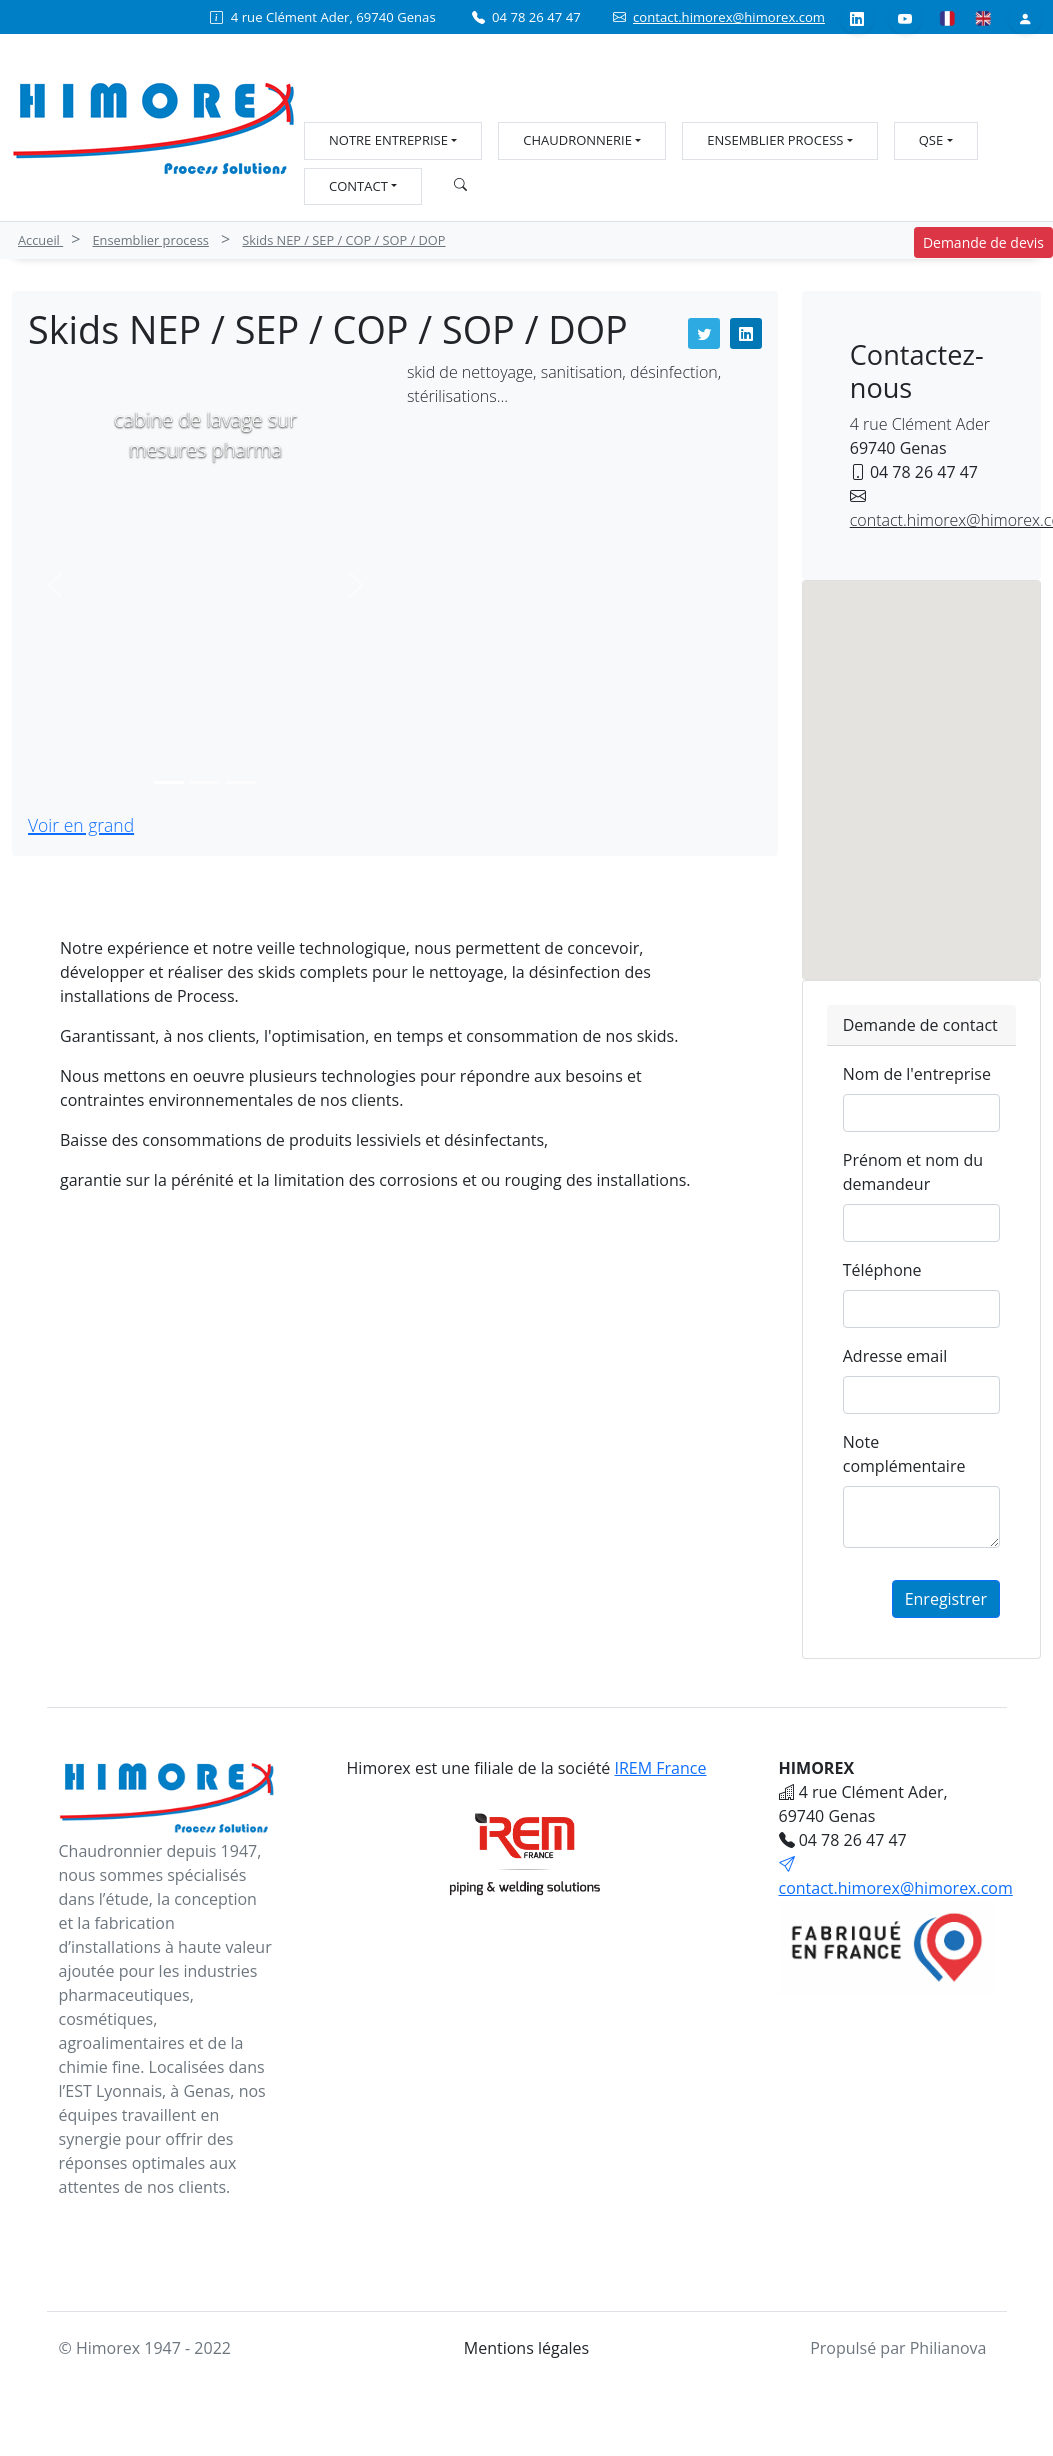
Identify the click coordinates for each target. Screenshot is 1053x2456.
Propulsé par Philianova (898, 2348)
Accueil (40, 240)
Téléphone (882, 1270)
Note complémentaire (904, 1454)
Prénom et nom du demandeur (913, 1172)
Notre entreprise (388, 140)
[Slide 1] (169, 782)
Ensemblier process (775, 140)
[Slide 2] (205, 782)
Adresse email (895, 1356)
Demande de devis (983, 242)
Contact (358, 186)
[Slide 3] (241, 782)
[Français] (947, 17)
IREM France (661, 1768)
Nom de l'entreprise (917, 1074)
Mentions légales (526, 2348)
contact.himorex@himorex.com (729, 17)
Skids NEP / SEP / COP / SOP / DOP (343, 240)
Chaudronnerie (577, 140)
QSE (931, 140)
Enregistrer (946, 1599)
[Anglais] (983, 17)
